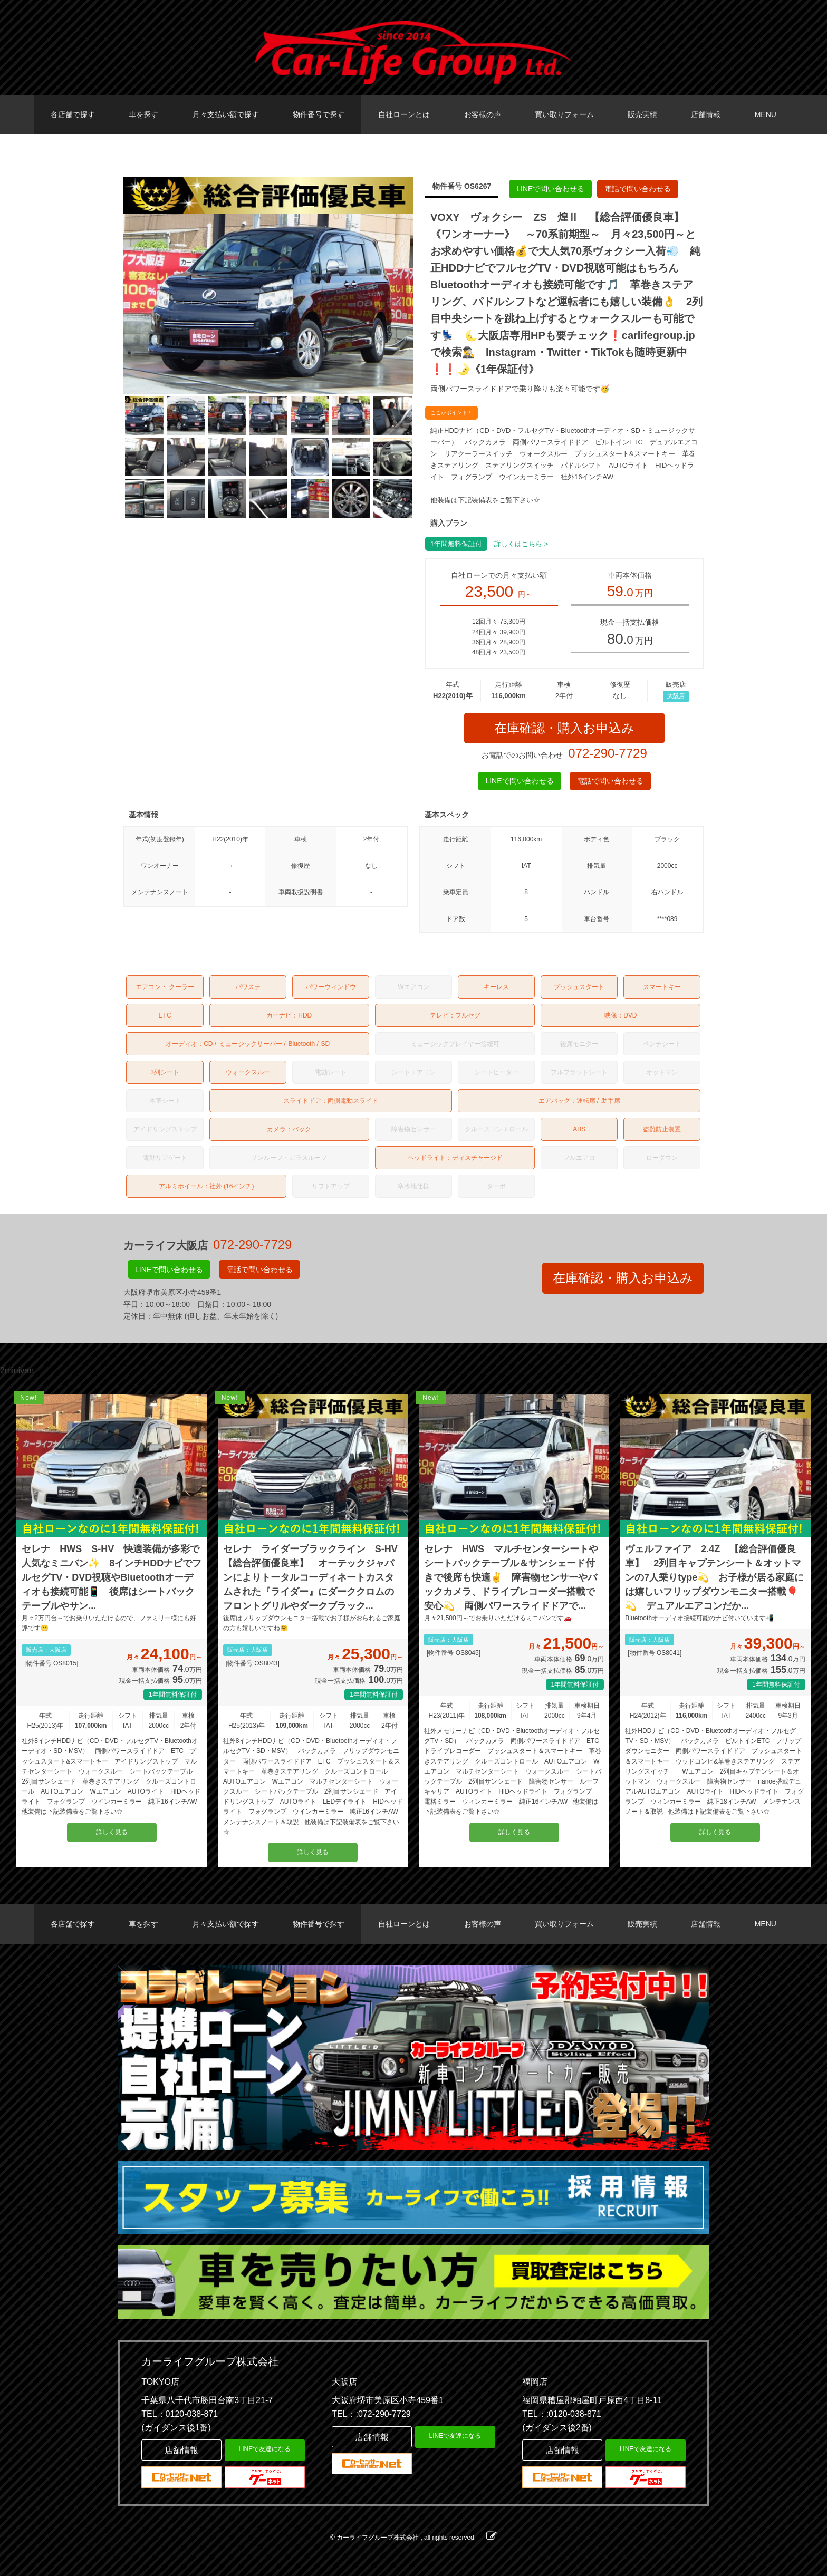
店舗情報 (705, 114)
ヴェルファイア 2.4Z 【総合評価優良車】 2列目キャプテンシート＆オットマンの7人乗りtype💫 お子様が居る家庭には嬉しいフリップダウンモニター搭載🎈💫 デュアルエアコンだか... (714, 1577)
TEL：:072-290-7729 (371, 2413)
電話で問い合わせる (637, 189)
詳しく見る (112, 1832)
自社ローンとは (404, 114)
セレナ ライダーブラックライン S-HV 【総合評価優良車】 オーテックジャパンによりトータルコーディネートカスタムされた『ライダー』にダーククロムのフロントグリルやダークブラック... (313, 1577)
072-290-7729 (607, 753)
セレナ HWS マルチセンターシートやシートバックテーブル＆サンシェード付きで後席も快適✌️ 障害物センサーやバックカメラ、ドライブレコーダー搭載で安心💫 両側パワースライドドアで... (511, 1577)
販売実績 (642, 114)
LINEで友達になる (265, 2449)
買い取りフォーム (564, 114)
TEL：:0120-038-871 (561, 2413)
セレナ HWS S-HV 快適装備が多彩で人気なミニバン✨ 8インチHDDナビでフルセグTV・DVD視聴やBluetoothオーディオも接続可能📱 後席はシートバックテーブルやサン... (111, 1577)
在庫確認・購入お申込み (564, 728)
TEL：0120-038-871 (179, 2413)
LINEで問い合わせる (550, 189)
